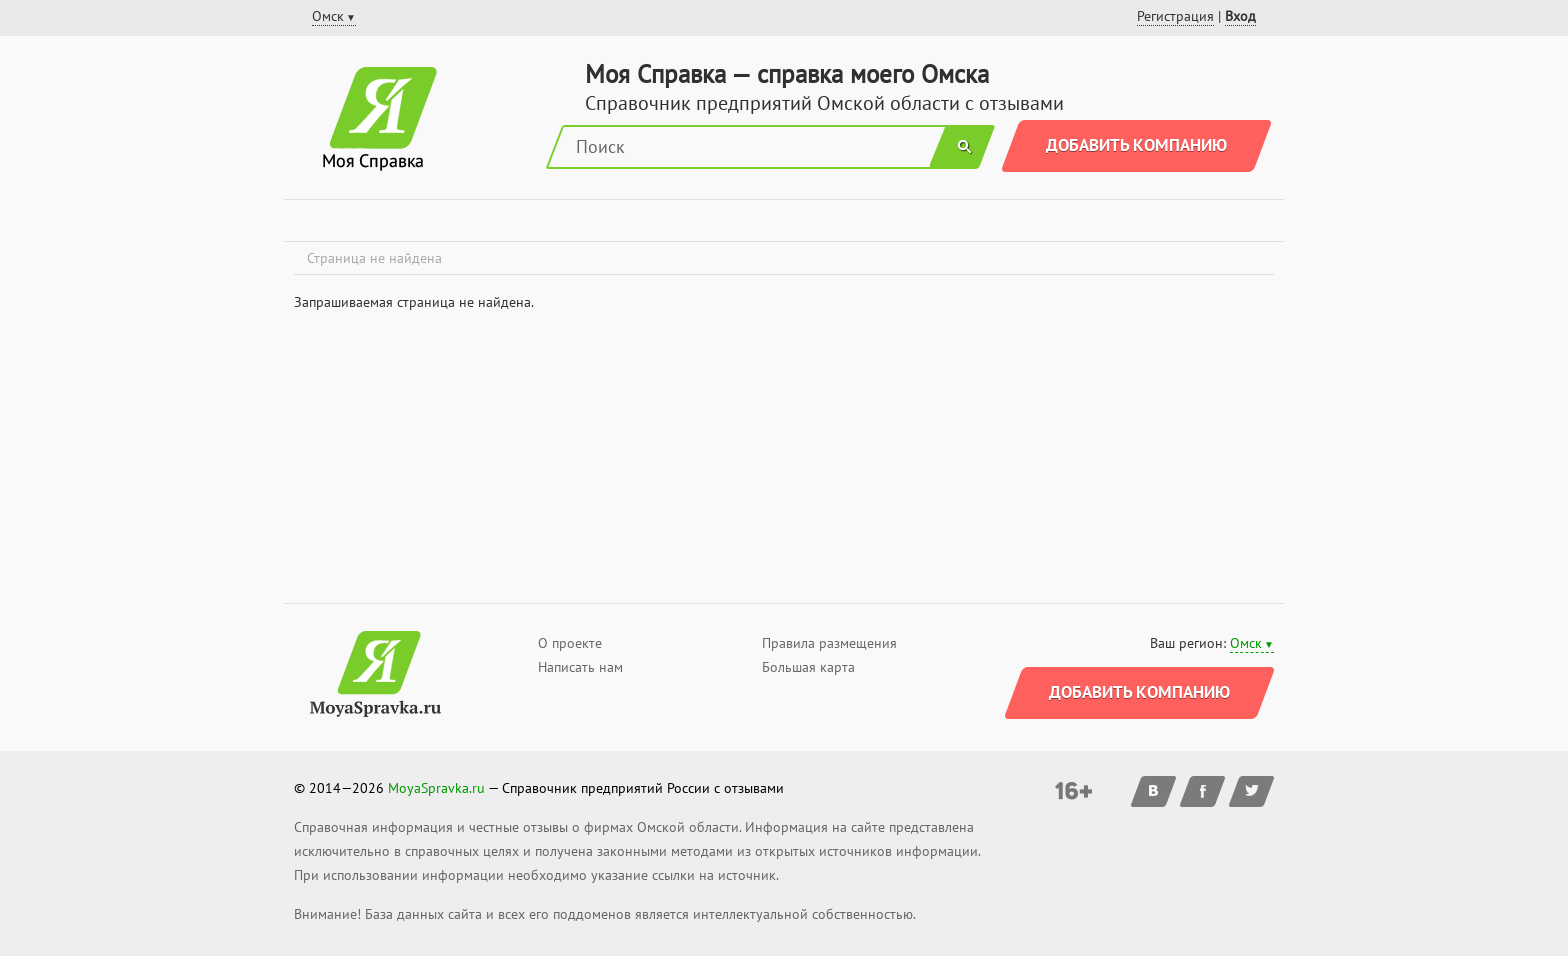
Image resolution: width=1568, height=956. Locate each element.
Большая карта (808, 667)
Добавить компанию (1136, 145)
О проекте (570, 643)
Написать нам (580, 667)
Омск (1246, 643)
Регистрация (1175, 16)
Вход (1240, 16)
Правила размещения (829, 643)
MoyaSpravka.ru (436, 788)
